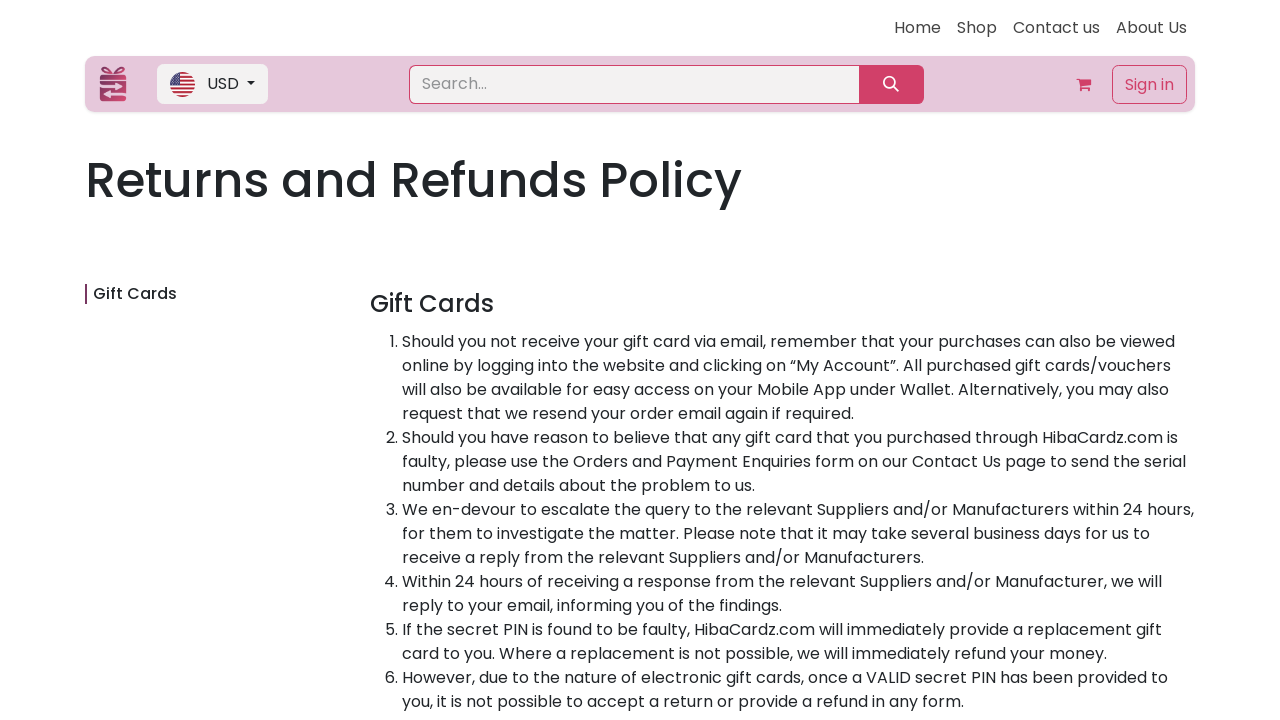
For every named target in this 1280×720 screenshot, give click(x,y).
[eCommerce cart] (1084, 84)
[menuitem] (917, 28)
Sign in (1149, 84)
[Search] (891, 84)
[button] (212, 84)
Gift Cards (135, 293)
